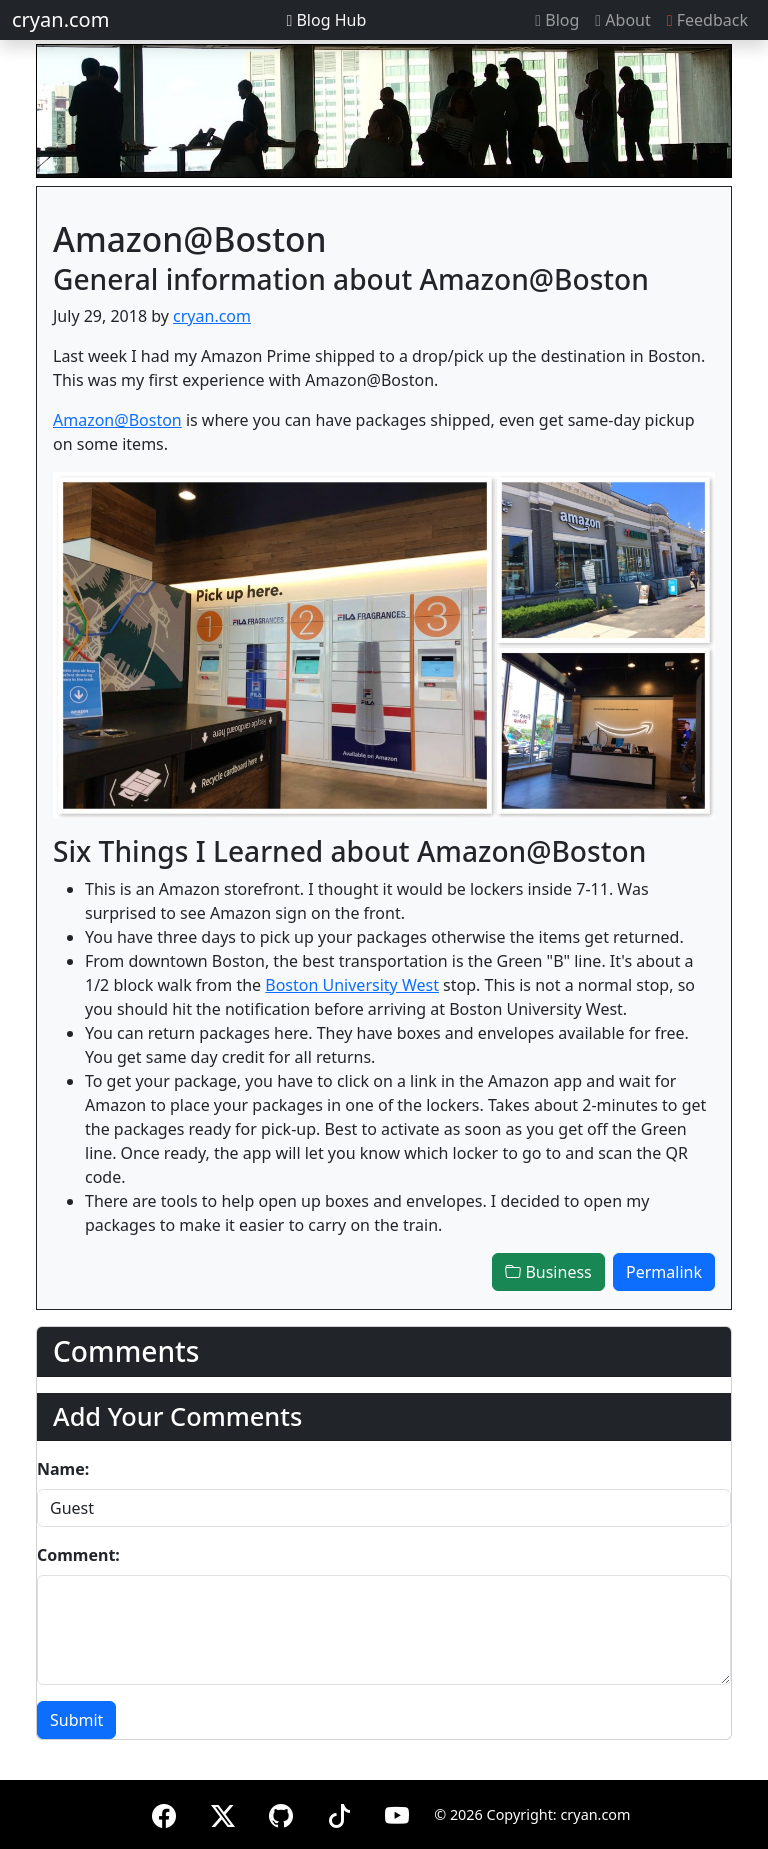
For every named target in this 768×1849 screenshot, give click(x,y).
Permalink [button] (664, 1272)
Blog (557, 20)
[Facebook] (164, 1812)
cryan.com (60, 19)
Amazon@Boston (117, 420)
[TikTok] (339, 1812)
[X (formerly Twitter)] (223, 1812)
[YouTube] (397, 1812)
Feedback (707, 20)
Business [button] (548, 1272)
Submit (76, 1720)
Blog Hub (326, 20)
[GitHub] (281, 1812)
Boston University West (352, 985)
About (622, 20)
